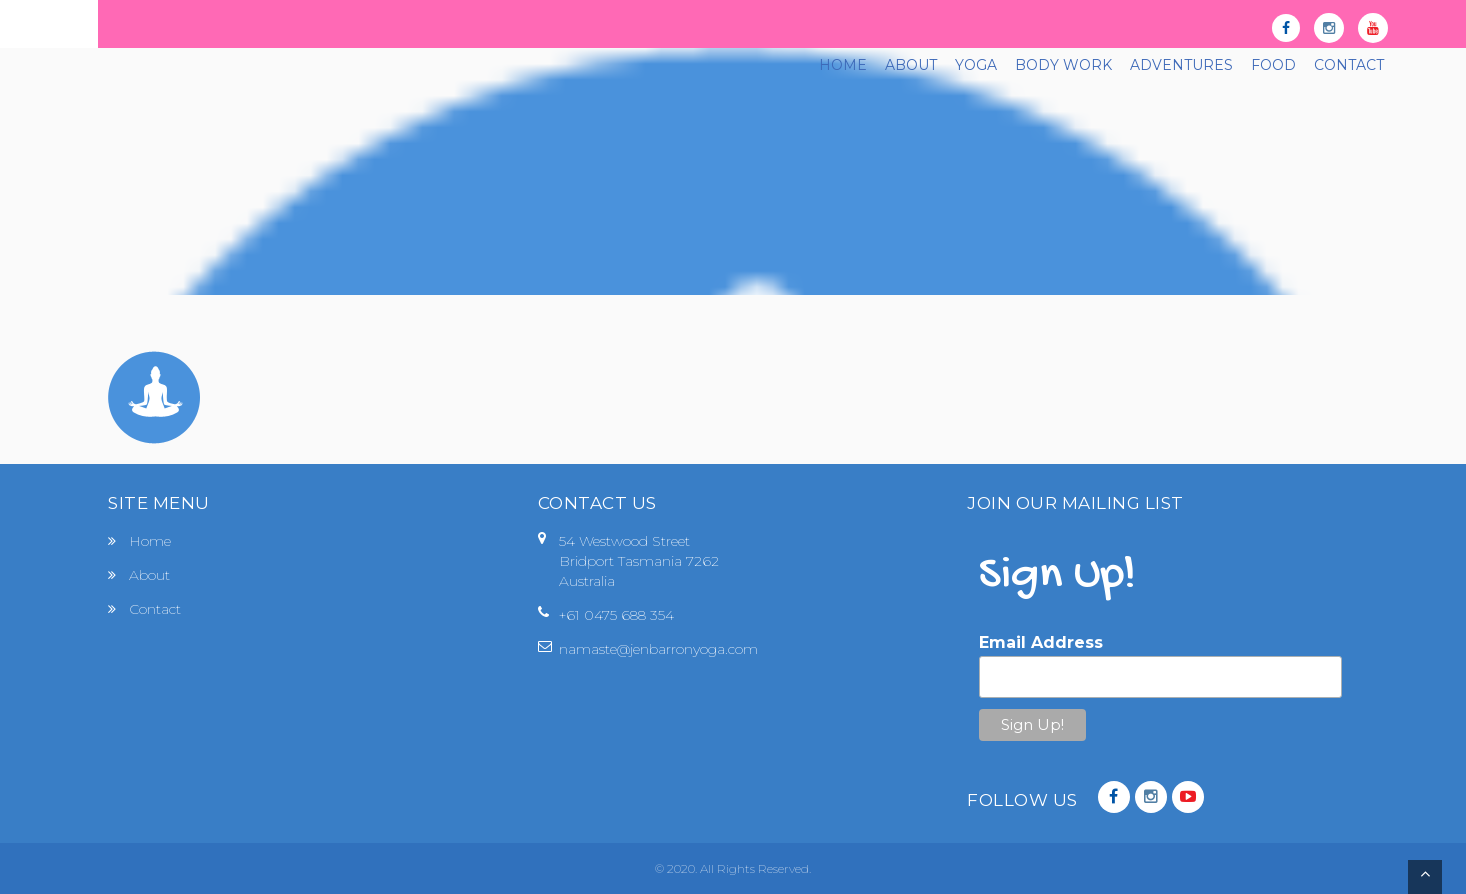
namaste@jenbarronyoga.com (658, 649)
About (149, 575)
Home (150, 541)
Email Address (1041, 642)
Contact (155, 609)
